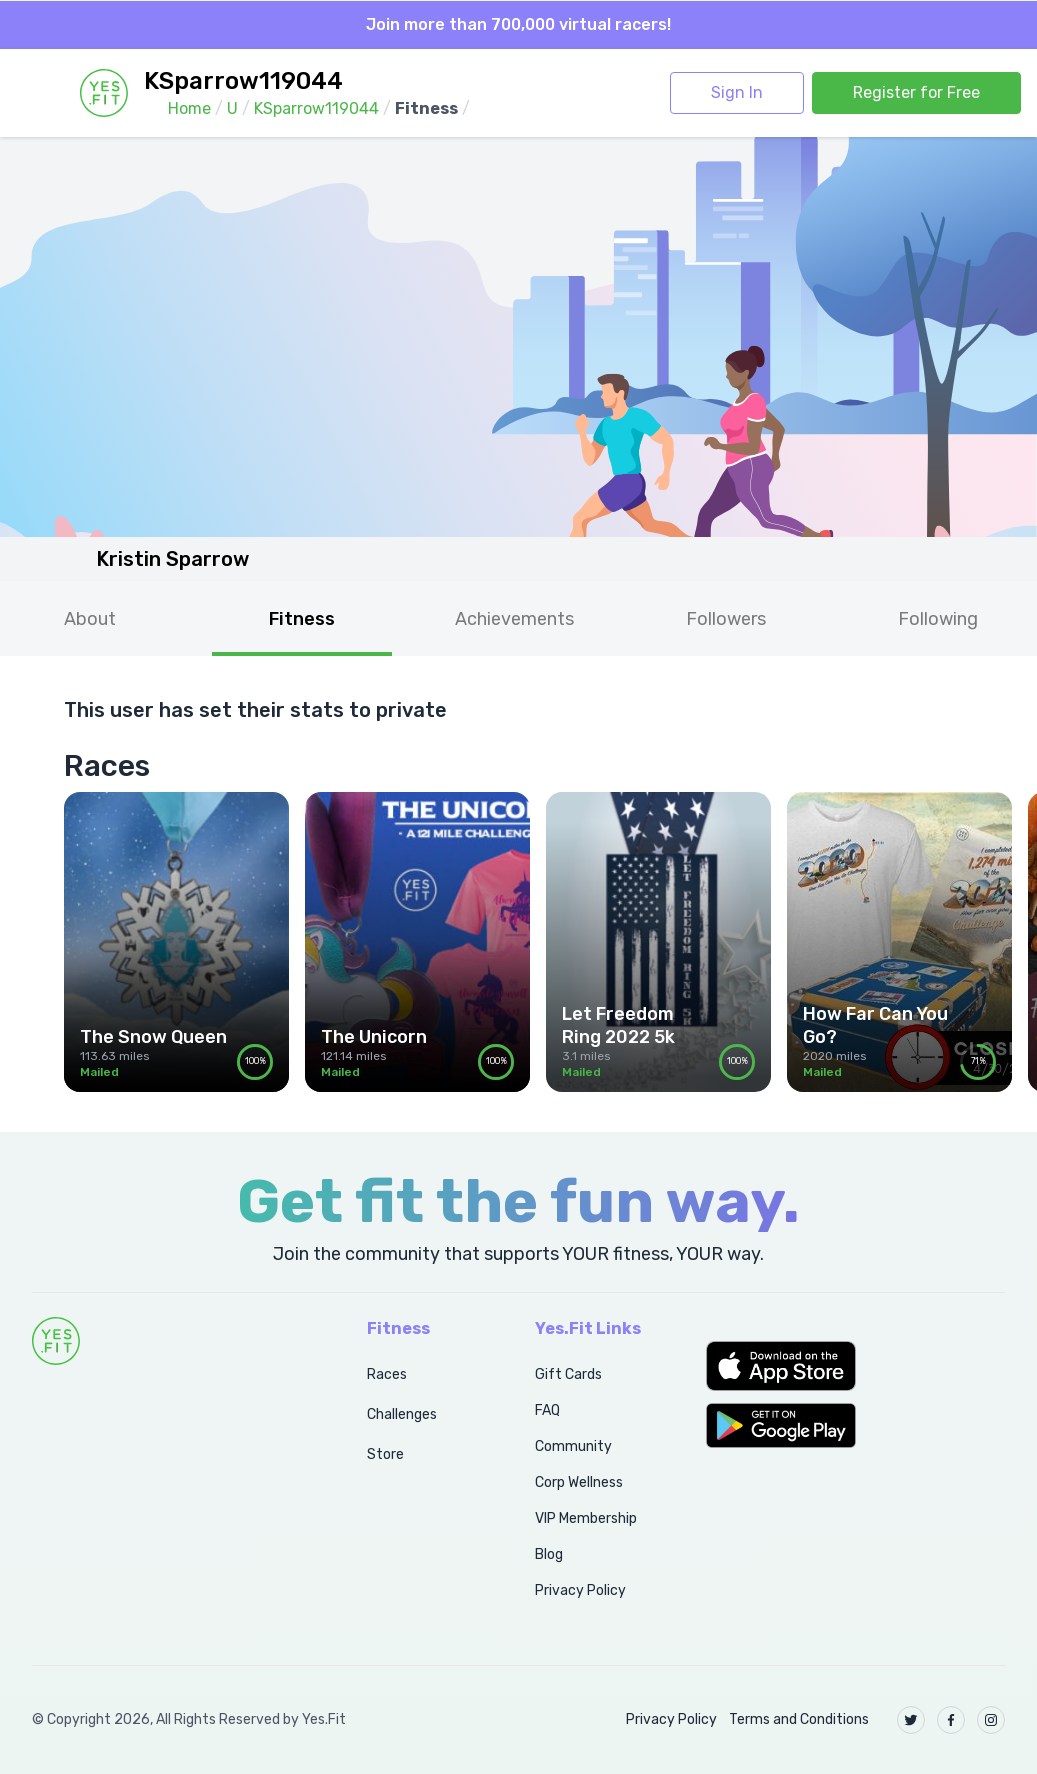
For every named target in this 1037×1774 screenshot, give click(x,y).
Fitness (302, 619)
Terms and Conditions (799, 1719)
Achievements (514, 619)
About (90, 619)
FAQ (547, 1410)
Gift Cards (568, 1374)
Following (938, 619)
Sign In (737, 92)
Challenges (402, 1414)
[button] (855, 1366)
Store (385, 1454)
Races (387, 1374)
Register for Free (916, 92)
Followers (726, 619)
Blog (549, 1554)
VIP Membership (586, 1518)
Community (573, 1446)
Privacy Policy (580, 1590)
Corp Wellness (579, 1482)
